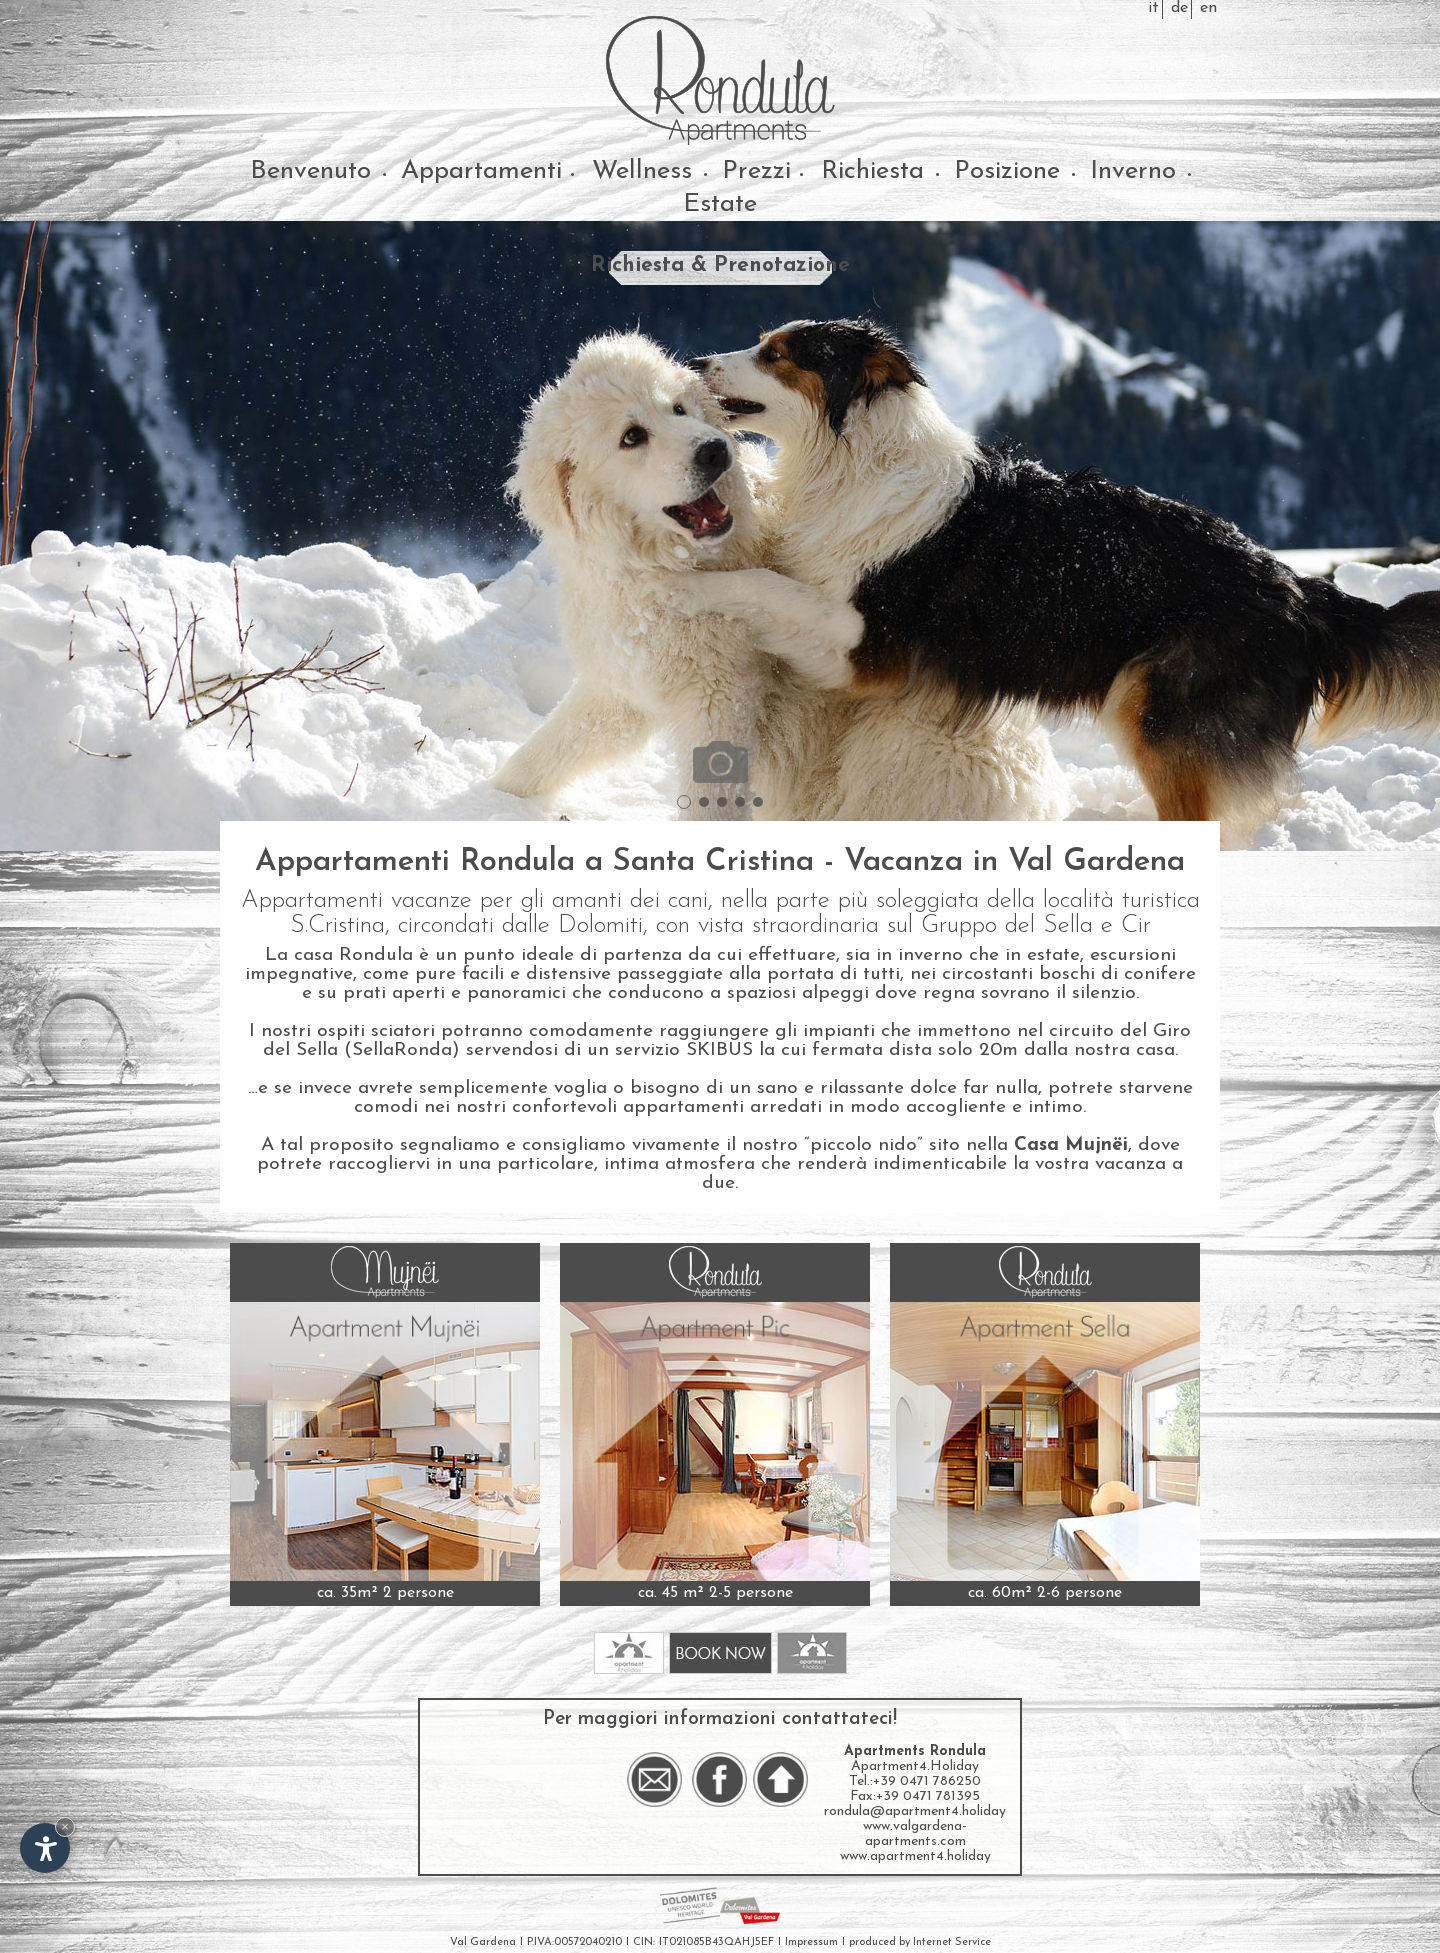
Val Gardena (483, 1942)
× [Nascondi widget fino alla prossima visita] (65, 1826)
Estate (720, 204)
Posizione (1007, 171)
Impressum (811, 1942)
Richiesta (872, 171)
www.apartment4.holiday (915, 1856)
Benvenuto (310, 171)
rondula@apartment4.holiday (915, 1811)
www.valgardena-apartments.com (915, 1834)
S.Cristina (337, 925)
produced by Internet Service (920, 1942)
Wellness (642, 171)
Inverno (1133, 171)
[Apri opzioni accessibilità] (45, 1848)
